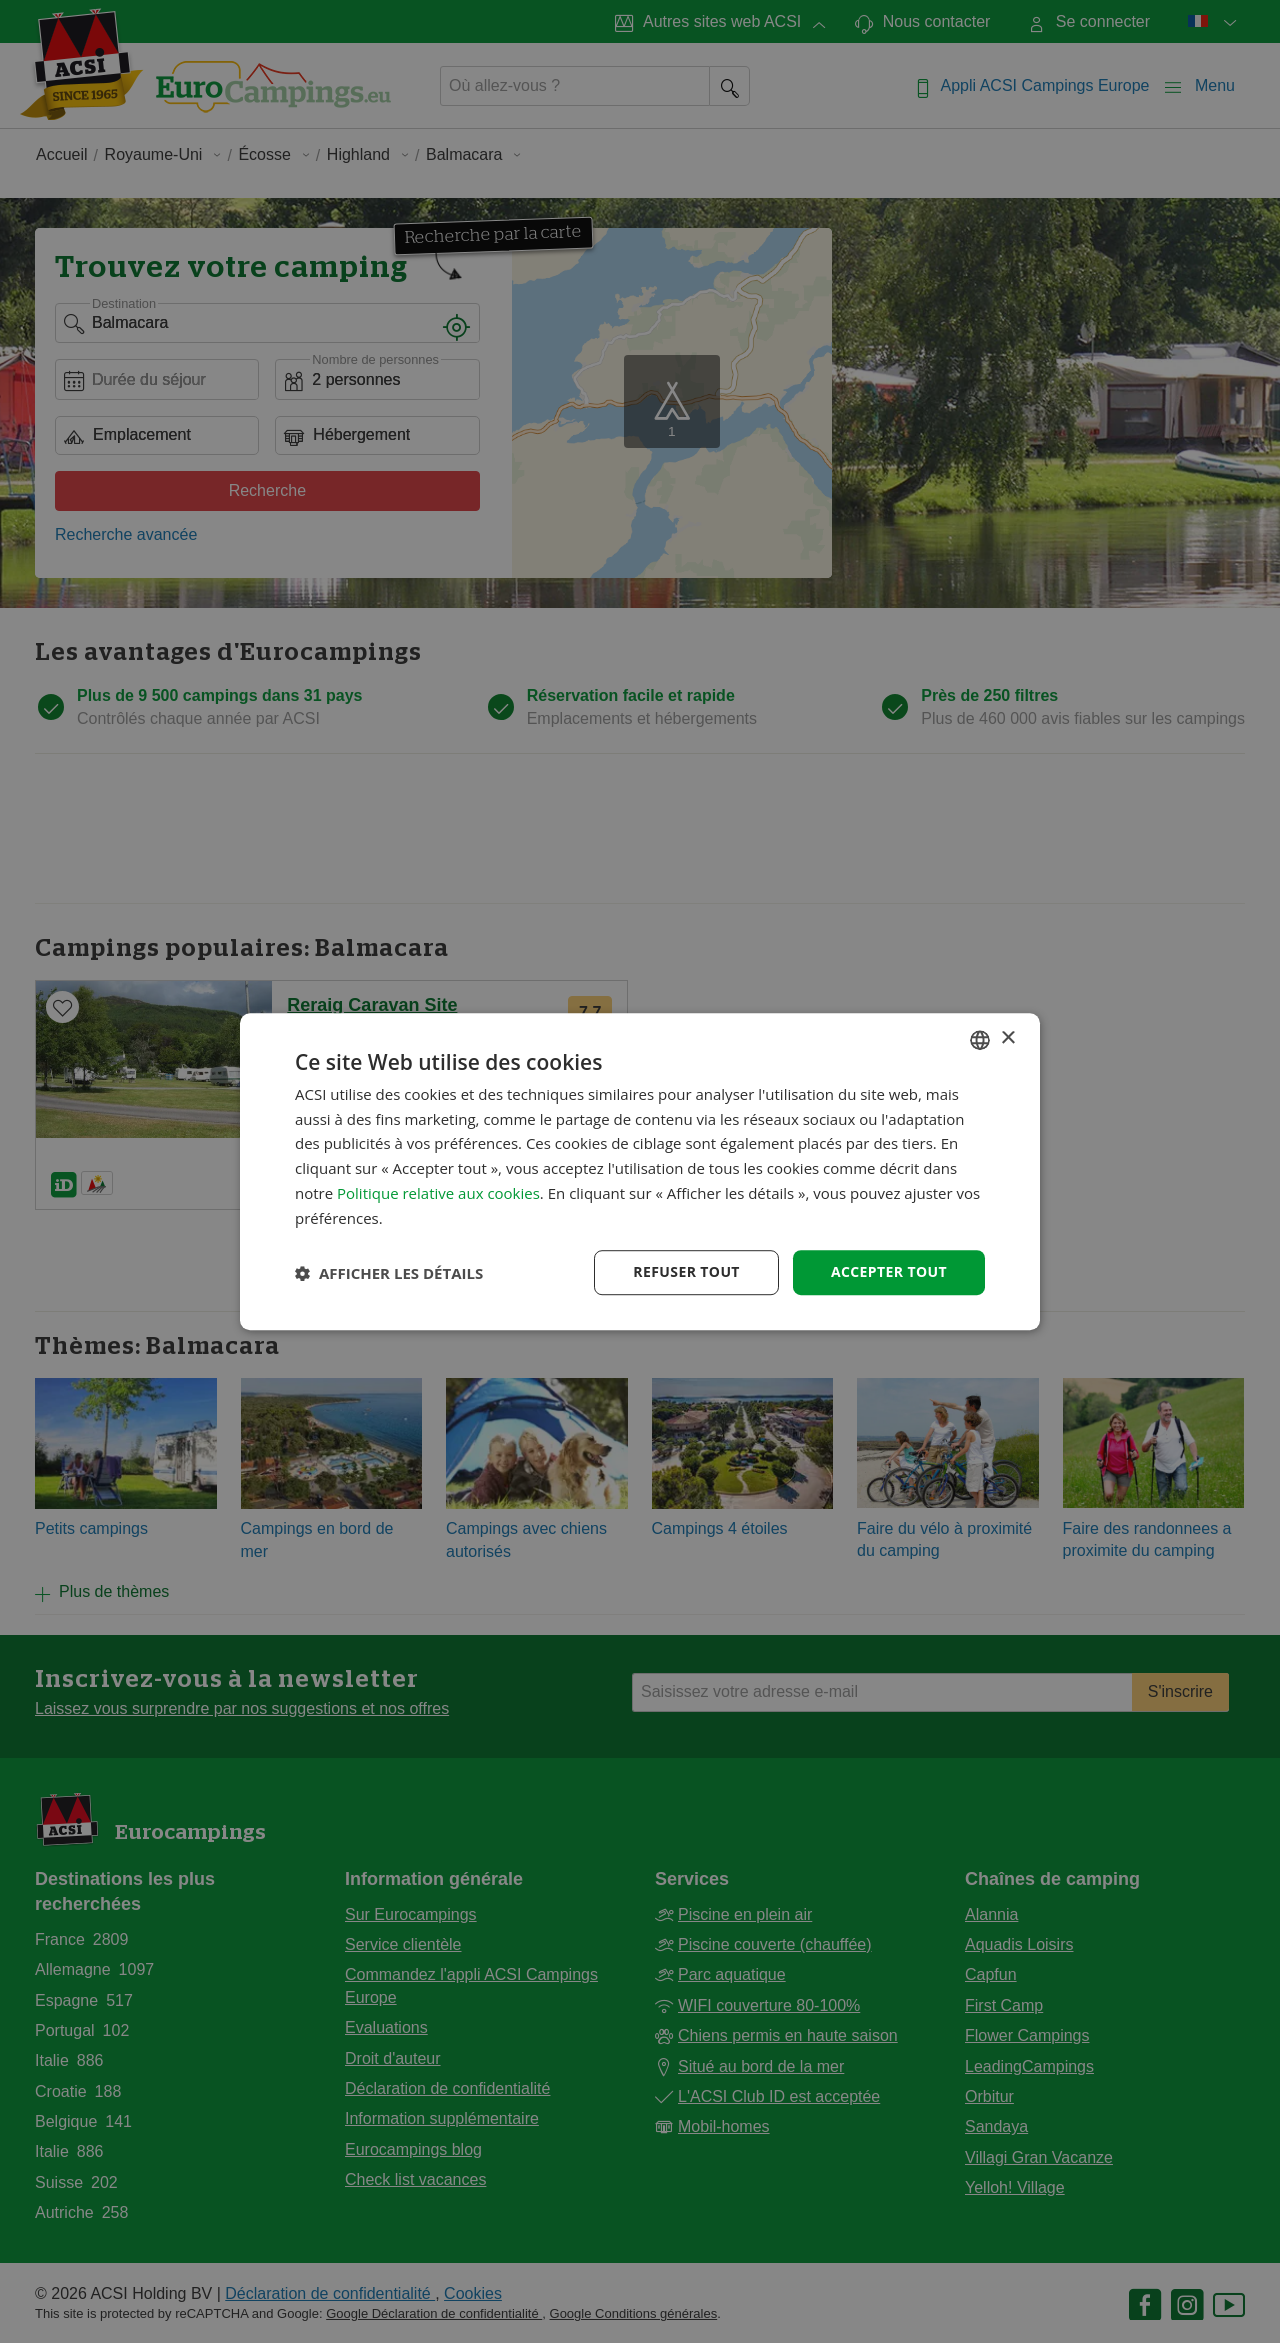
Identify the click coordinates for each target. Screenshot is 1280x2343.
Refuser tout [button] (686, 1272)
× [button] (1007, 1038)
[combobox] (980, 1040)
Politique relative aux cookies (438, 1193)
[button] (389, 1273)
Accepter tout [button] (889, 1272)
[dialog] (640, 1172)
